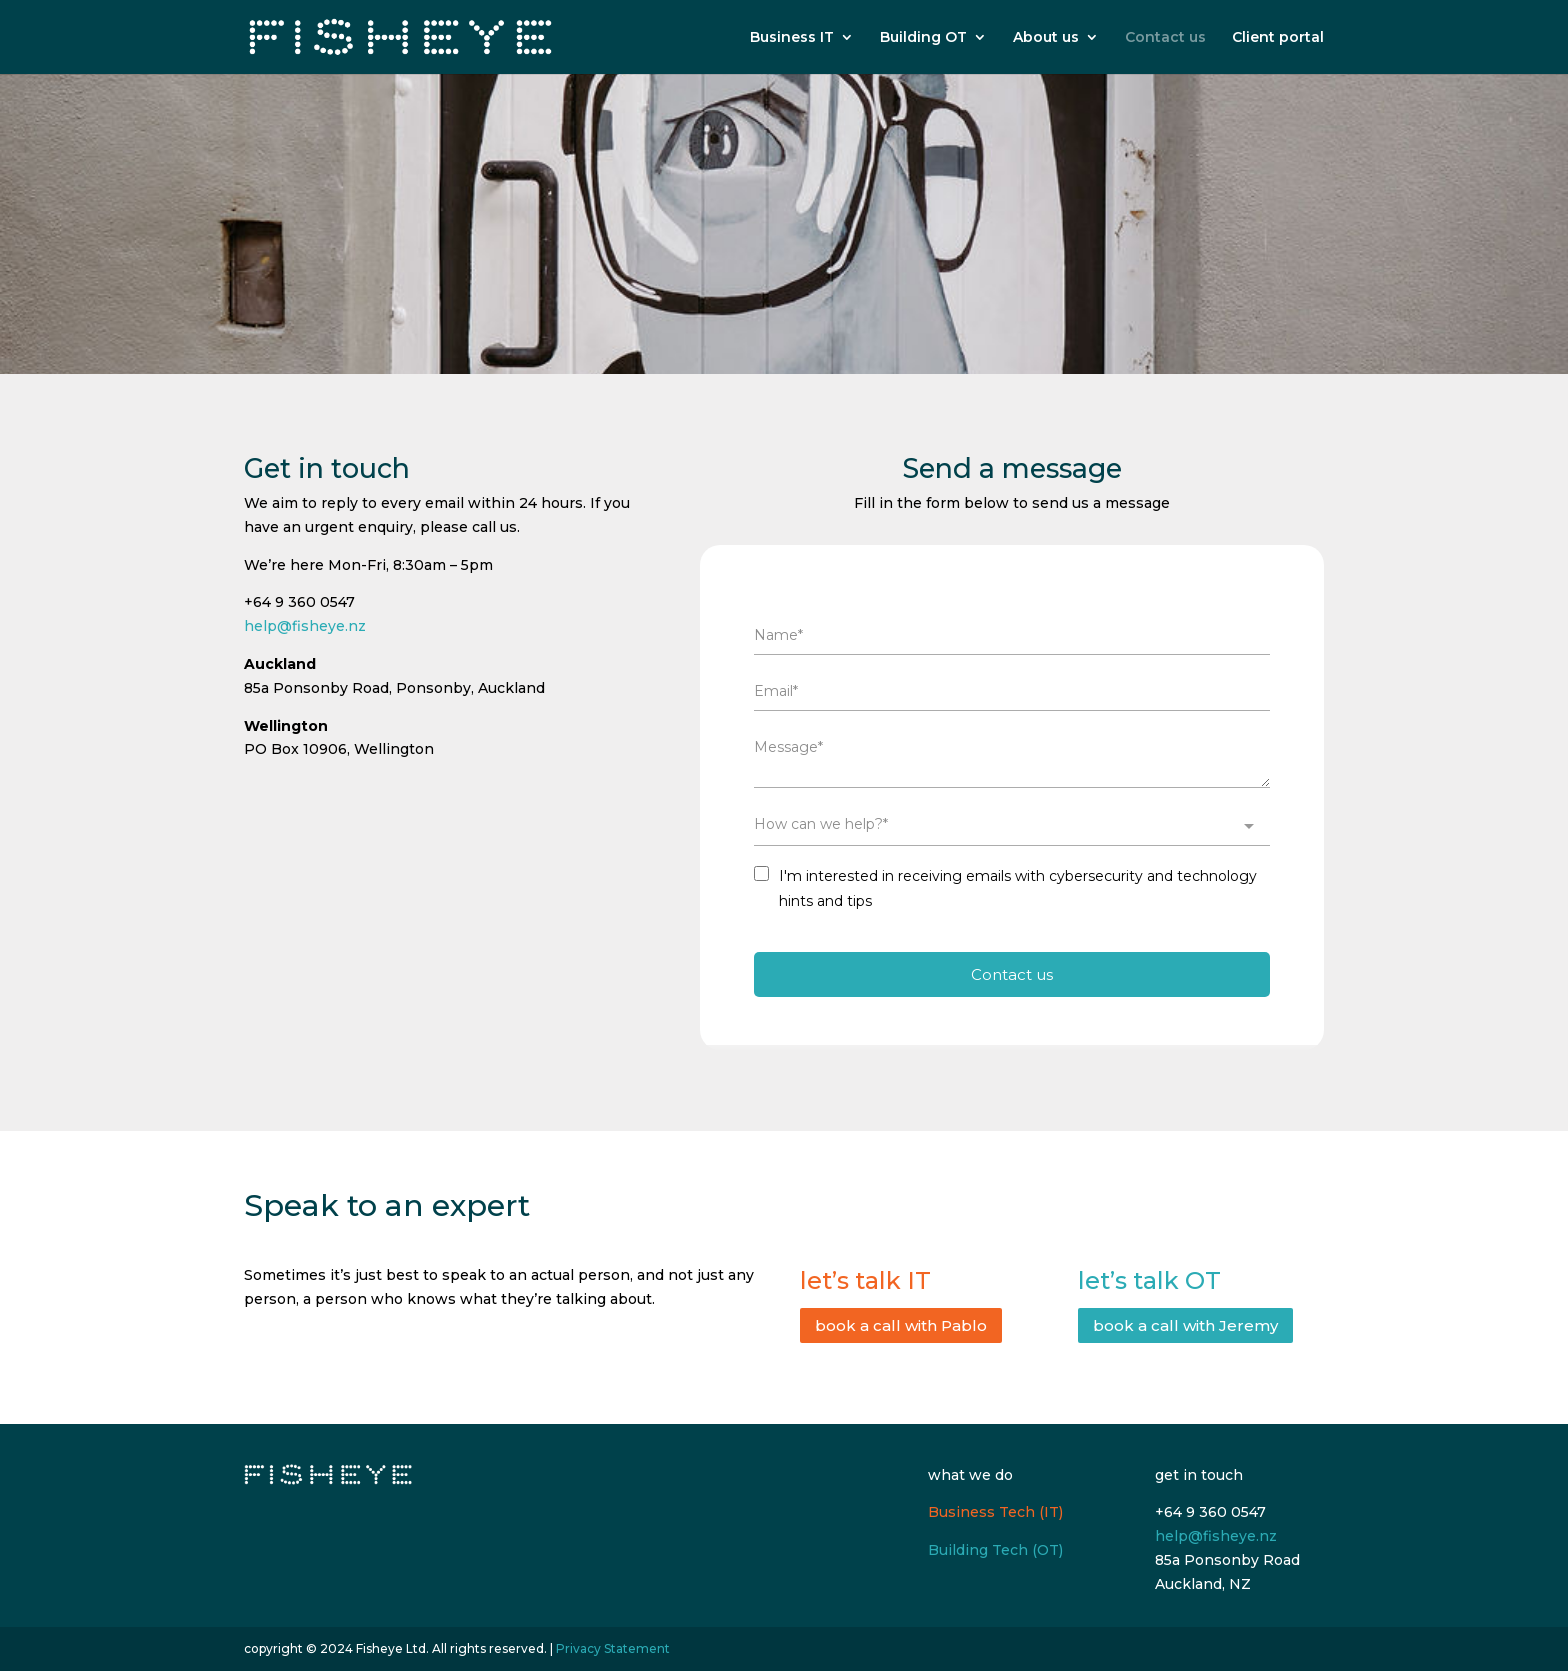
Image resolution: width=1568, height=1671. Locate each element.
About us (1046, 38)
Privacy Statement (613, 1648)
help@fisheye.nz (305, 626)
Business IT (792, 38)
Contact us (1165, 38)
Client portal (1278, 38)
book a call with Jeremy (1185, 1325)
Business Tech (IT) (995, 1512)
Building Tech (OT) (995, 1550)
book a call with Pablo (901, 1325)
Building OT (923, 38)
